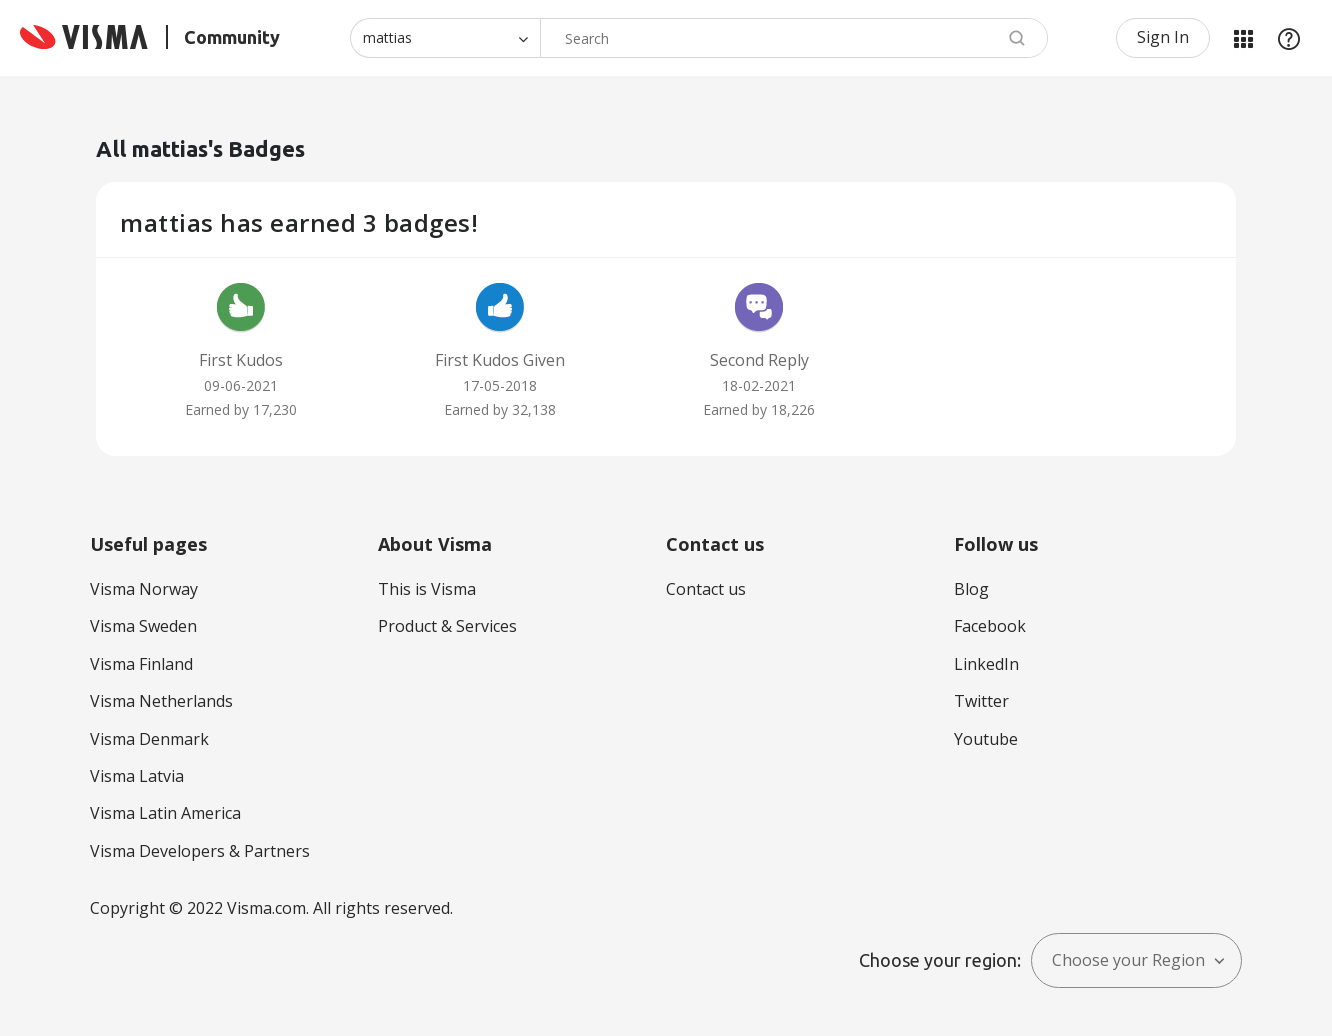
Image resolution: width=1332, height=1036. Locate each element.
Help (1289, 38)
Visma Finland (141, 664)
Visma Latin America (165, 813)
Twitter (981, 701)
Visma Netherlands (161, 701)
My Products (1243, 38)
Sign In (1163, 37)
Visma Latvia (137, 776)
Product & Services (447, 626)
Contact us (706, 589)
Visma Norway (144, 589)
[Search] (794, 38)
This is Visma (427, 589)
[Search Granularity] (445, 38)
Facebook (990, 626)
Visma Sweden (143, 626)
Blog (971, 589)
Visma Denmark (149, 739)
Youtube (986, 739)
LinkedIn (986, 664)
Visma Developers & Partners (200, 851)
